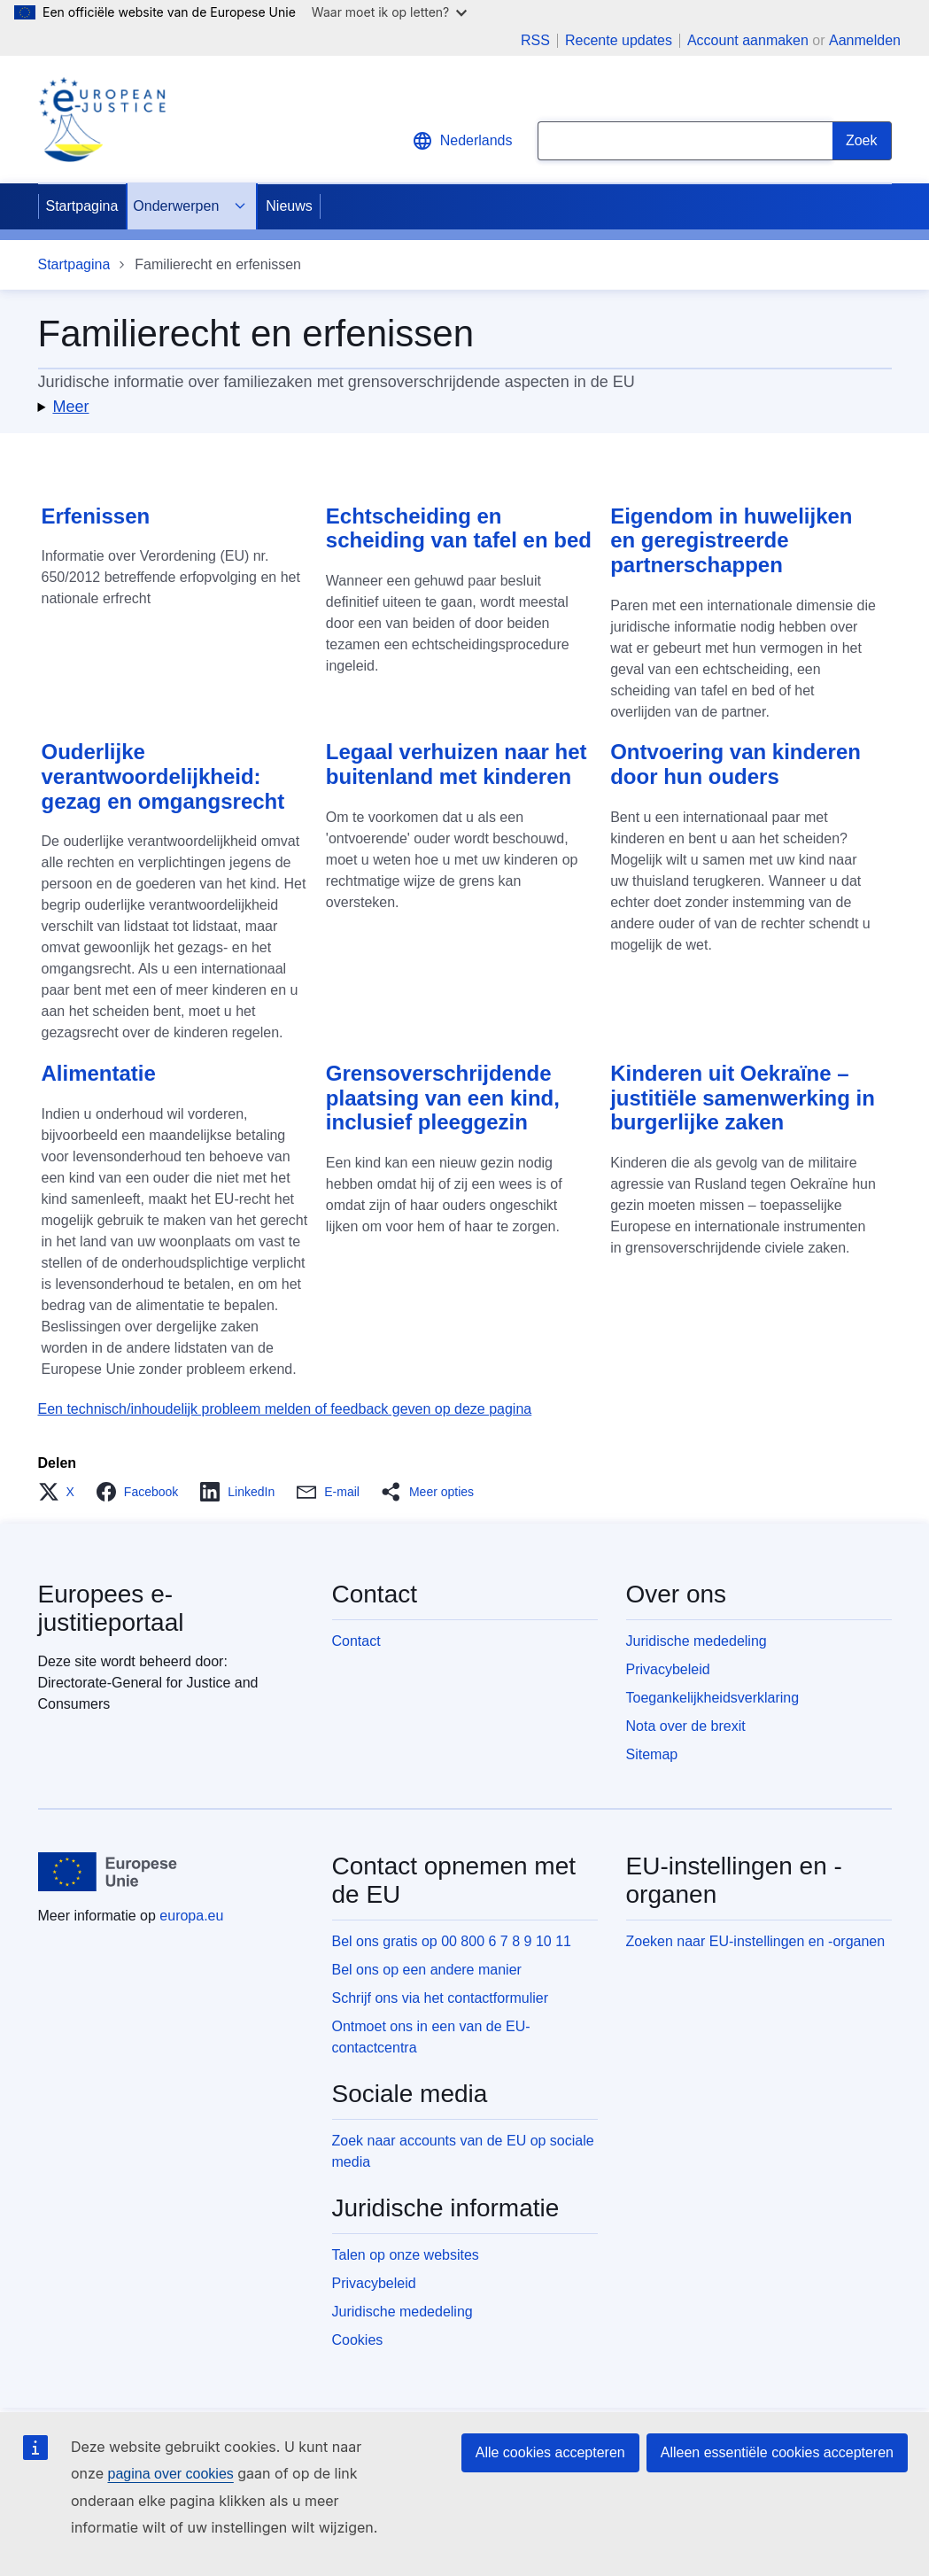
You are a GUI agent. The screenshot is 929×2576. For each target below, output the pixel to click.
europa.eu (191, 1915)
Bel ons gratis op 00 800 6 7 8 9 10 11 (451, 1941)
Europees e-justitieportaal (111, 1608)
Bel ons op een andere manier (427, 1969)
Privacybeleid (668, 1669)
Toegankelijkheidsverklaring (713, 1697)
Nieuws (289, 205)
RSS (535, 41)
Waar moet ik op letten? (389, 11)
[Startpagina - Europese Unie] (108, 1871)
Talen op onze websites (405, 2254)
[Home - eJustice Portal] (102, 119)
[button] (465, 406)
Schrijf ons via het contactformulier (440, 1998)
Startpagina (82, 205)
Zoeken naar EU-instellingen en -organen (756, 1941)
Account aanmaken (748, 40)
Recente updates (618, 41)
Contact (356, 1641)
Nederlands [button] (462, 140)
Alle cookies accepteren (550, 2452)
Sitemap (652, 1754)
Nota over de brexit (686, 1726)
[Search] (862, 140)
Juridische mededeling (696, 1641)
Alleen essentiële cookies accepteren (777, 2452)
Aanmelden (865, 40)
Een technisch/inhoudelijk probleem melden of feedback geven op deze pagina (285, 1408)
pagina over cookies (170, 2473)
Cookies (357, 2339)
